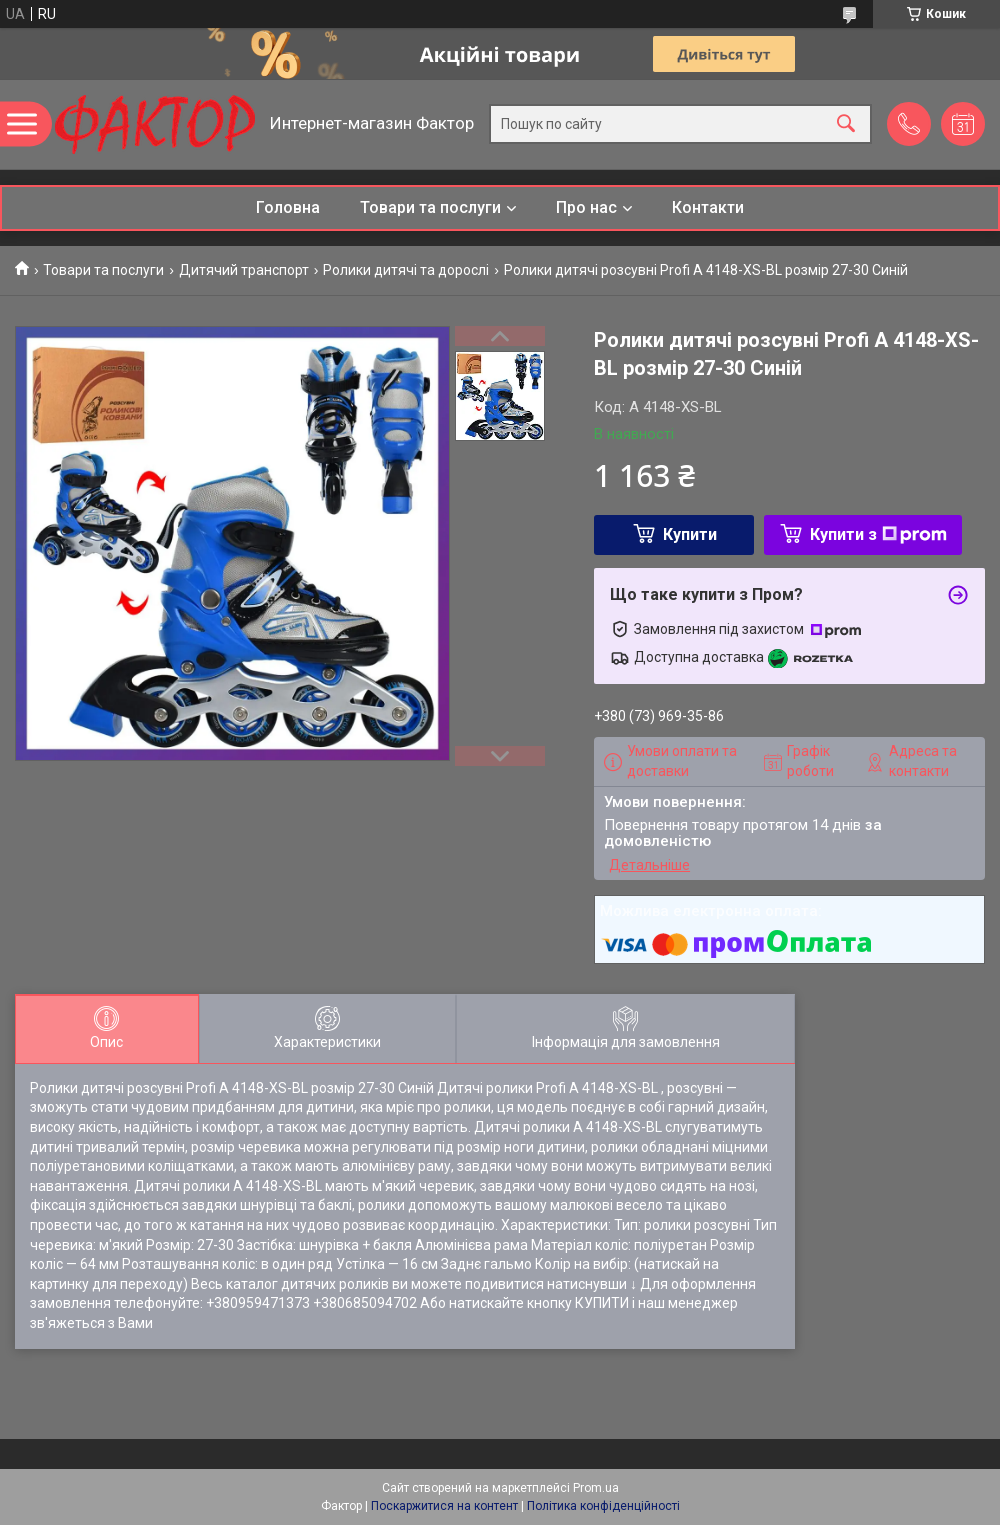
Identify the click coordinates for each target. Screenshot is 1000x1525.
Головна (288, 207)
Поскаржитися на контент (444, 1506)
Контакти (708, 207)
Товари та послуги (430, 207)
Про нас (586, 207)
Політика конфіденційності (603, 1506)
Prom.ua (596, 1488)
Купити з (878, 534)
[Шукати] (846, 124)
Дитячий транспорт (244, 270)
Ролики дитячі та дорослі (406, 270)
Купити (690, 534)
